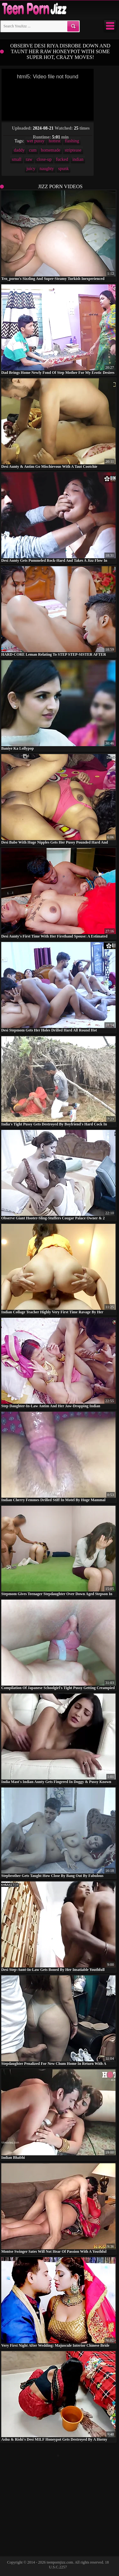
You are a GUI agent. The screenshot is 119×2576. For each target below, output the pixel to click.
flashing (72, 141)
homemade (50, 150)
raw (29, 159)
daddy (19, 150)
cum (32, 150)
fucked (62, 159)
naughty (47, 168)
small (16, 159)
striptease (73, 150)
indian (77, 159)
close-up (43, 159)
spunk (63, 168)
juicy (30, 168)
